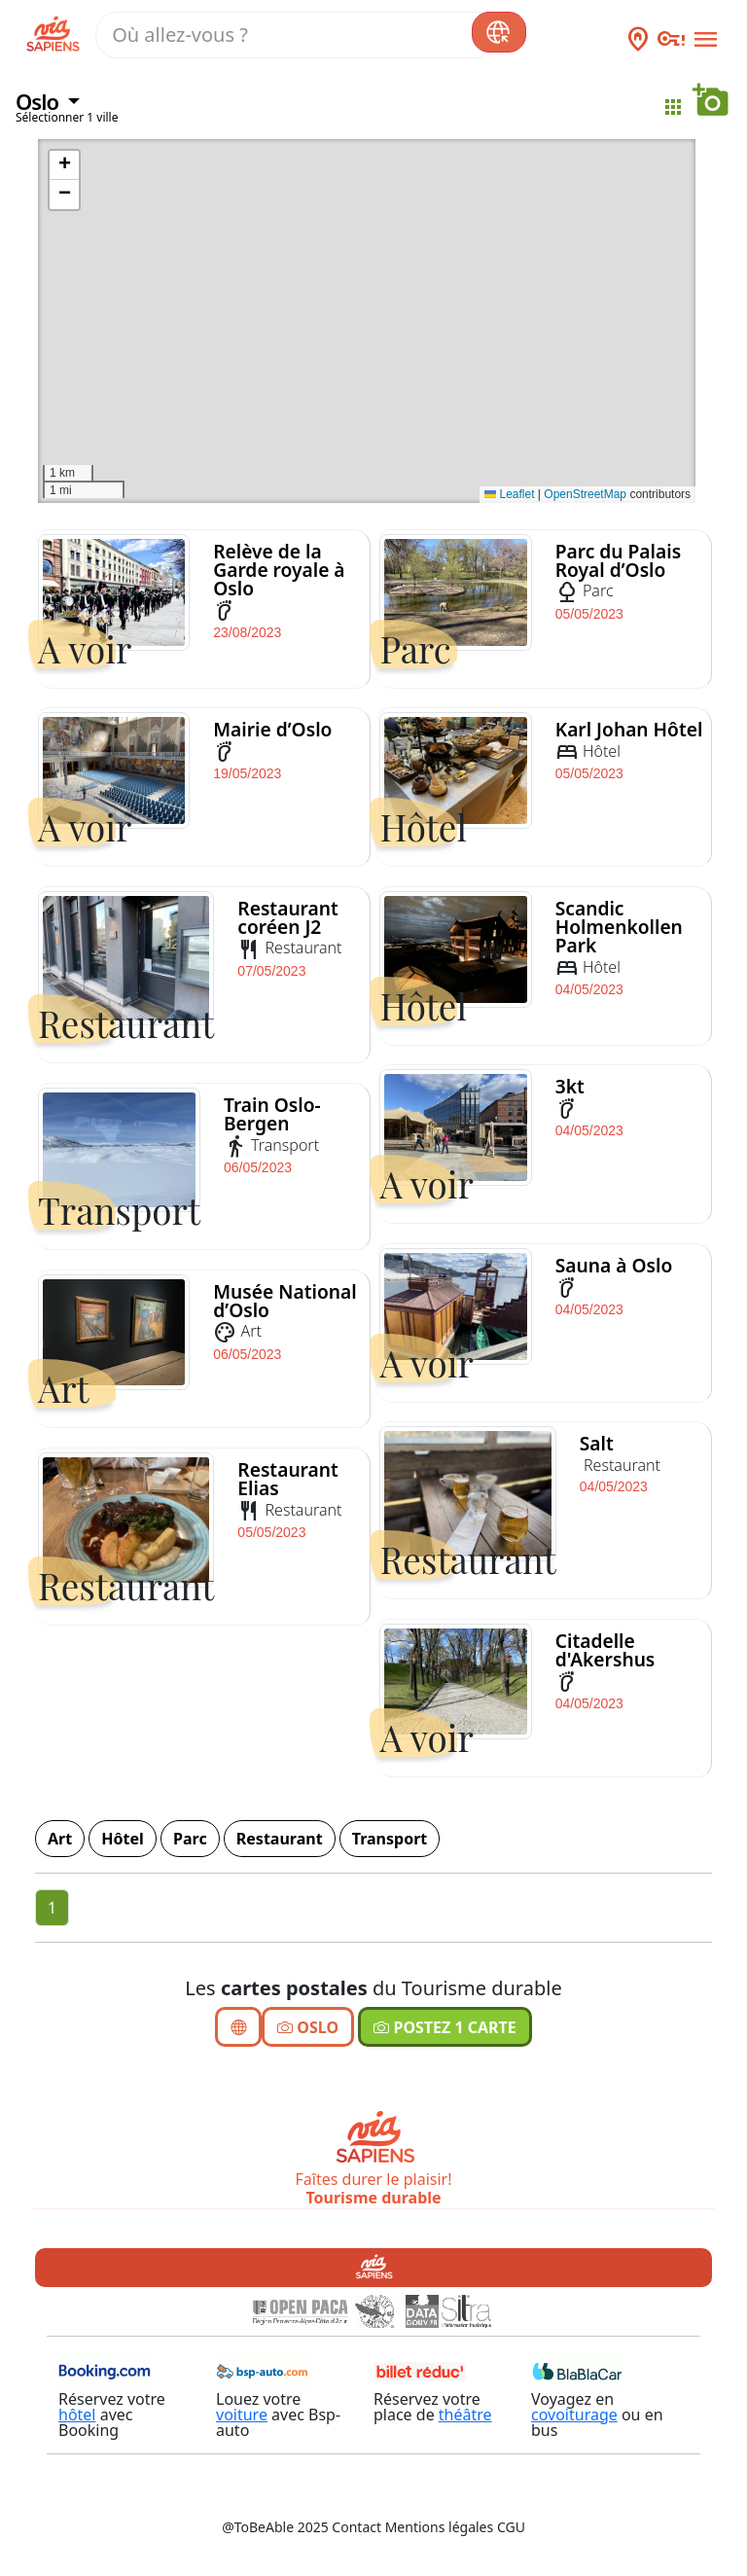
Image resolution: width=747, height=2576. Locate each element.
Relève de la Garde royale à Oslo (278, 569)
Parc (190, 1838)
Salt (597, 1443)
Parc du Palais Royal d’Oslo (618, 560)
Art (60, 1838)
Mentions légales (439, 2527)
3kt (570, 1086)
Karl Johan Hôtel (629, 729)
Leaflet (509, 494)
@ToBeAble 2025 (275, 2527)
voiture (241, 2414)
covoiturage (574, 2414)
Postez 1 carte (445, 2027)
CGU (511, 2527)
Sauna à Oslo (614, 1265)
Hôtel (122, 1838)
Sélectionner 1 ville (67, 117)
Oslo (307, 2027)
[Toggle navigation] (702, 36)
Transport (390, 1838)
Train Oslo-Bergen (272, 1113)
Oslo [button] (39, 101)
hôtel (77, 2414)
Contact (356, 2527)
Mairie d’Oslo (272, 729)
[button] (64, 165)
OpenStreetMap (585, 494)
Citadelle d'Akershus (605, 1650)
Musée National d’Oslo (284, 1300)
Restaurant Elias (287, 1478)
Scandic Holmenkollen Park (619, 926)
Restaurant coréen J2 (287, 917)
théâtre (465, 2414)
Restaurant (279, 1838)
